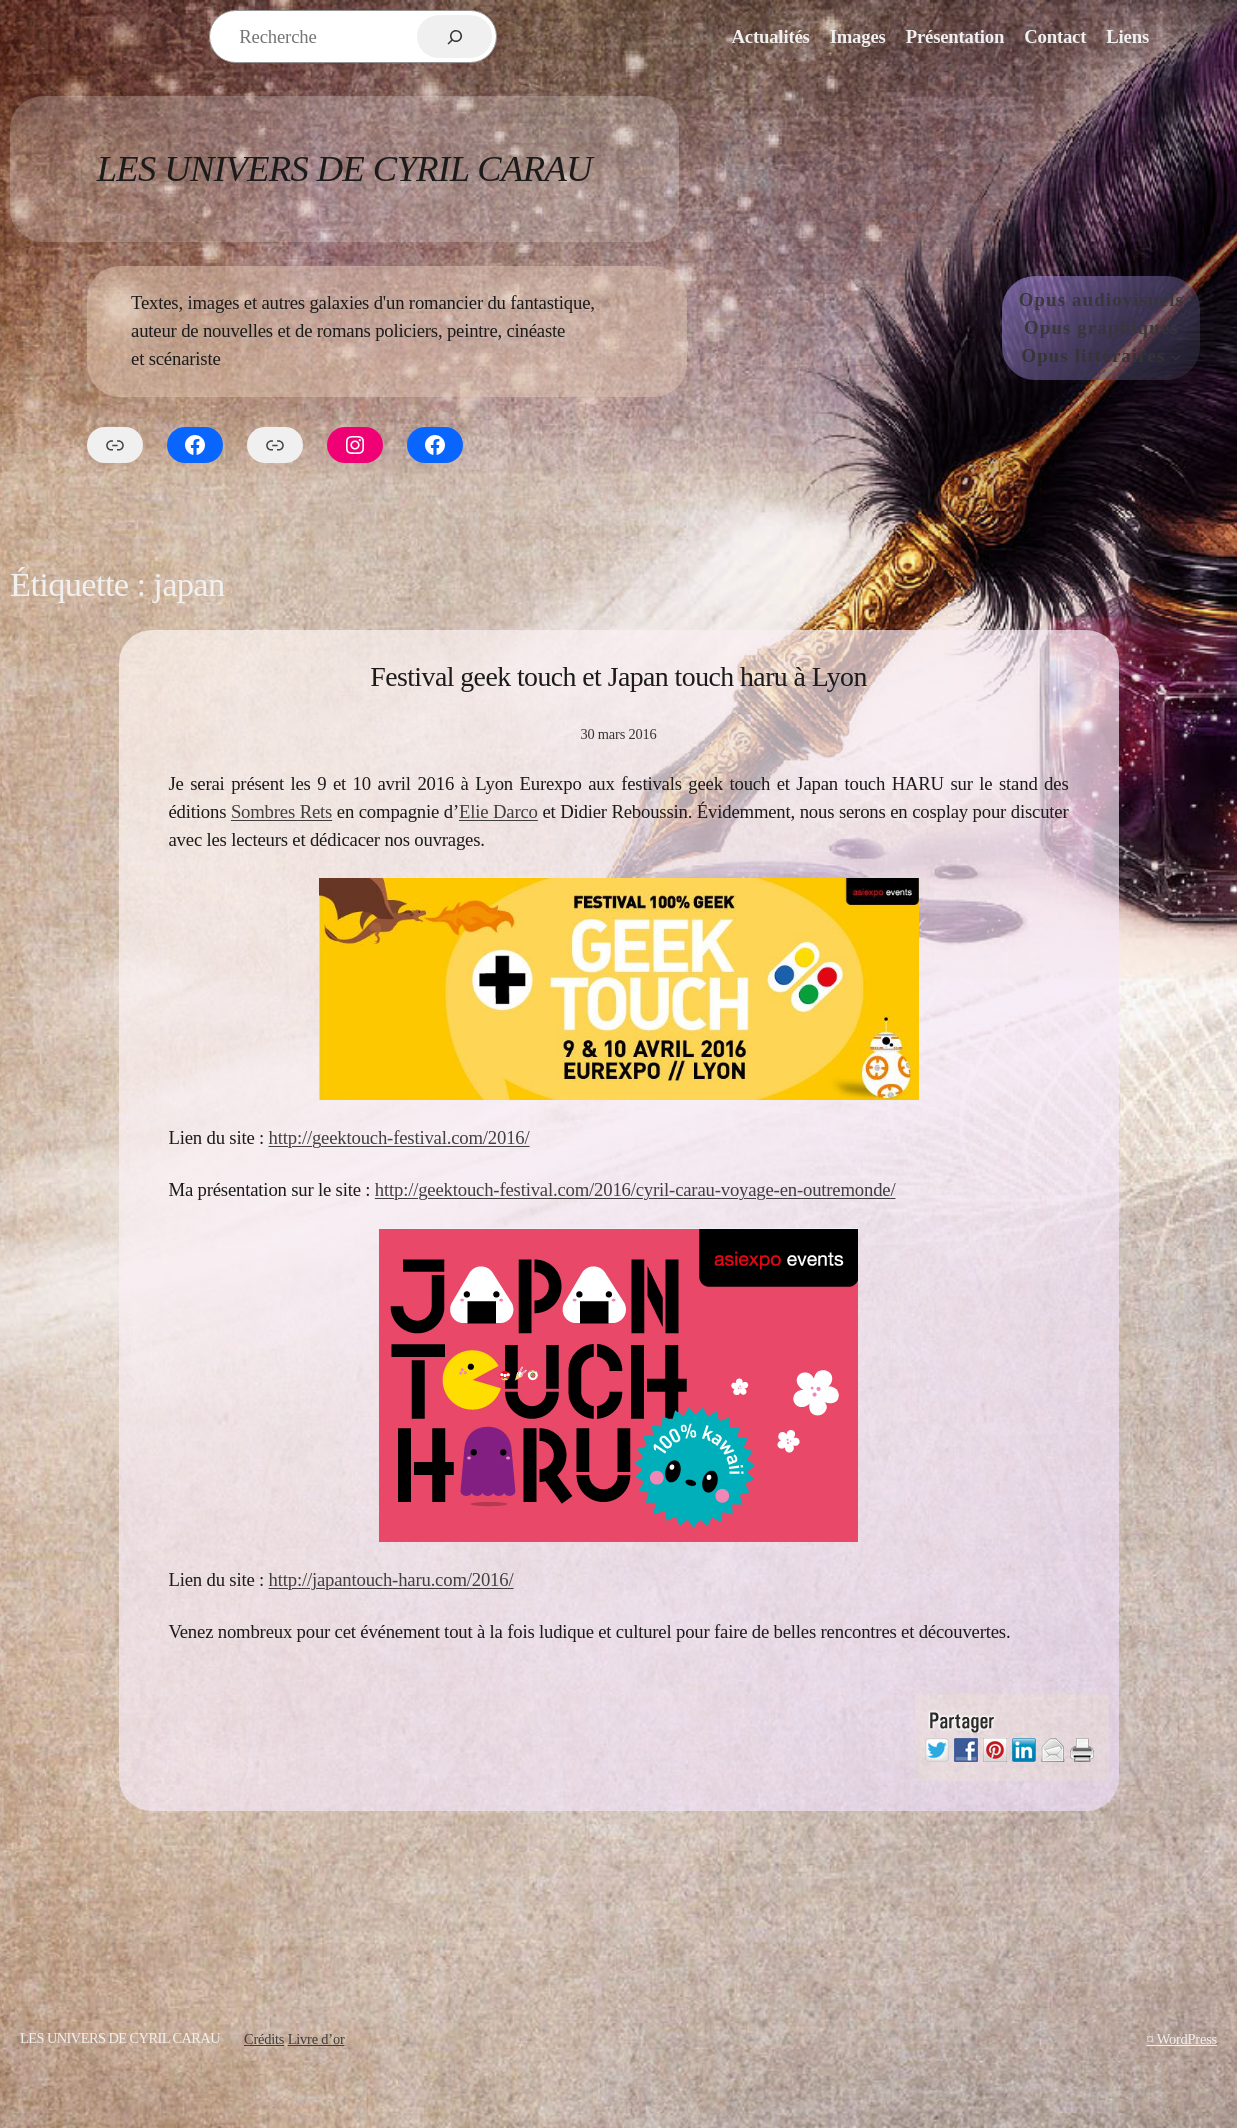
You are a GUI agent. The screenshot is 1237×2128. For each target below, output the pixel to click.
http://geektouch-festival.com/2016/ (399, 1137)
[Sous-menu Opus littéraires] (1175, 355)
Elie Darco (498, 811)
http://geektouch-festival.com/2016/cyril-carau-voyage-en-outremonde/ (635, 1189)
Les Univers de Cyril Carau (344, 168)
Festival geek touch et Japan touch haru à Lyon (618, 676)
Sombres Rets (281, 811)
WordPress (1187, 2039)
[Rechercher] (454, 36)
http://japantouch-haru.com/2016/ (391, 1579)
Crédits (264, 2039)
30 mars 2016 (618, 734)
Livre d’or (316, 2039)
